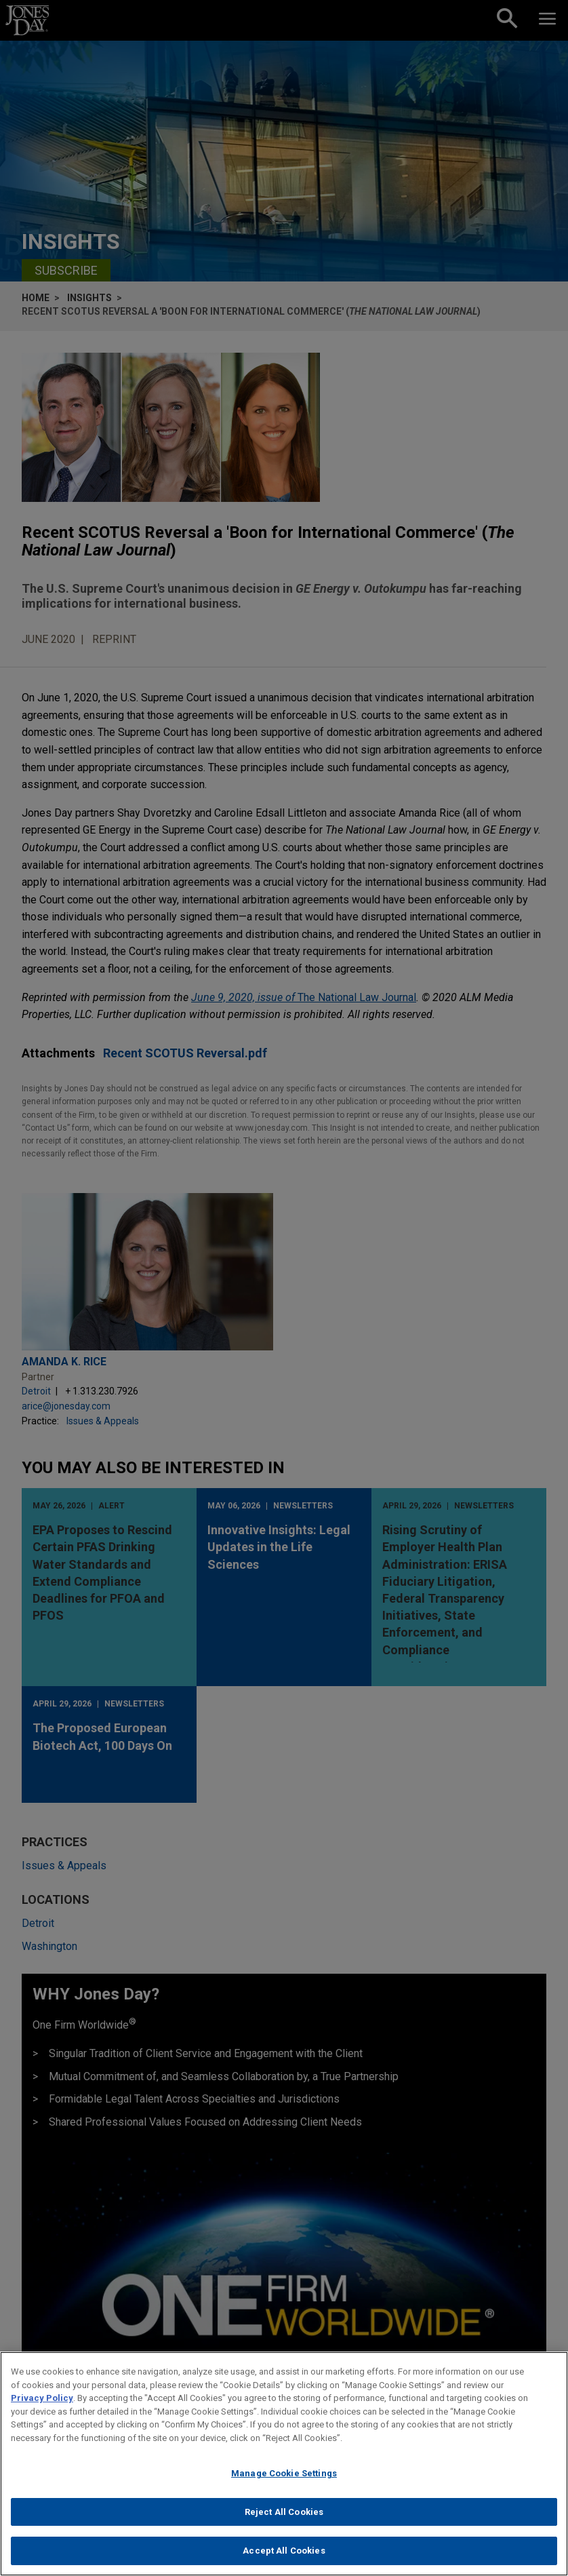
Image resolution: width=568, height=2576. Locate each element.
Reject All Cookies (284, 2523)
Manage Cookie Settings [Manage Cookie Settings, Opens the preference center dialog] (284, 2485)
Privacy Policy (42, 2409)
